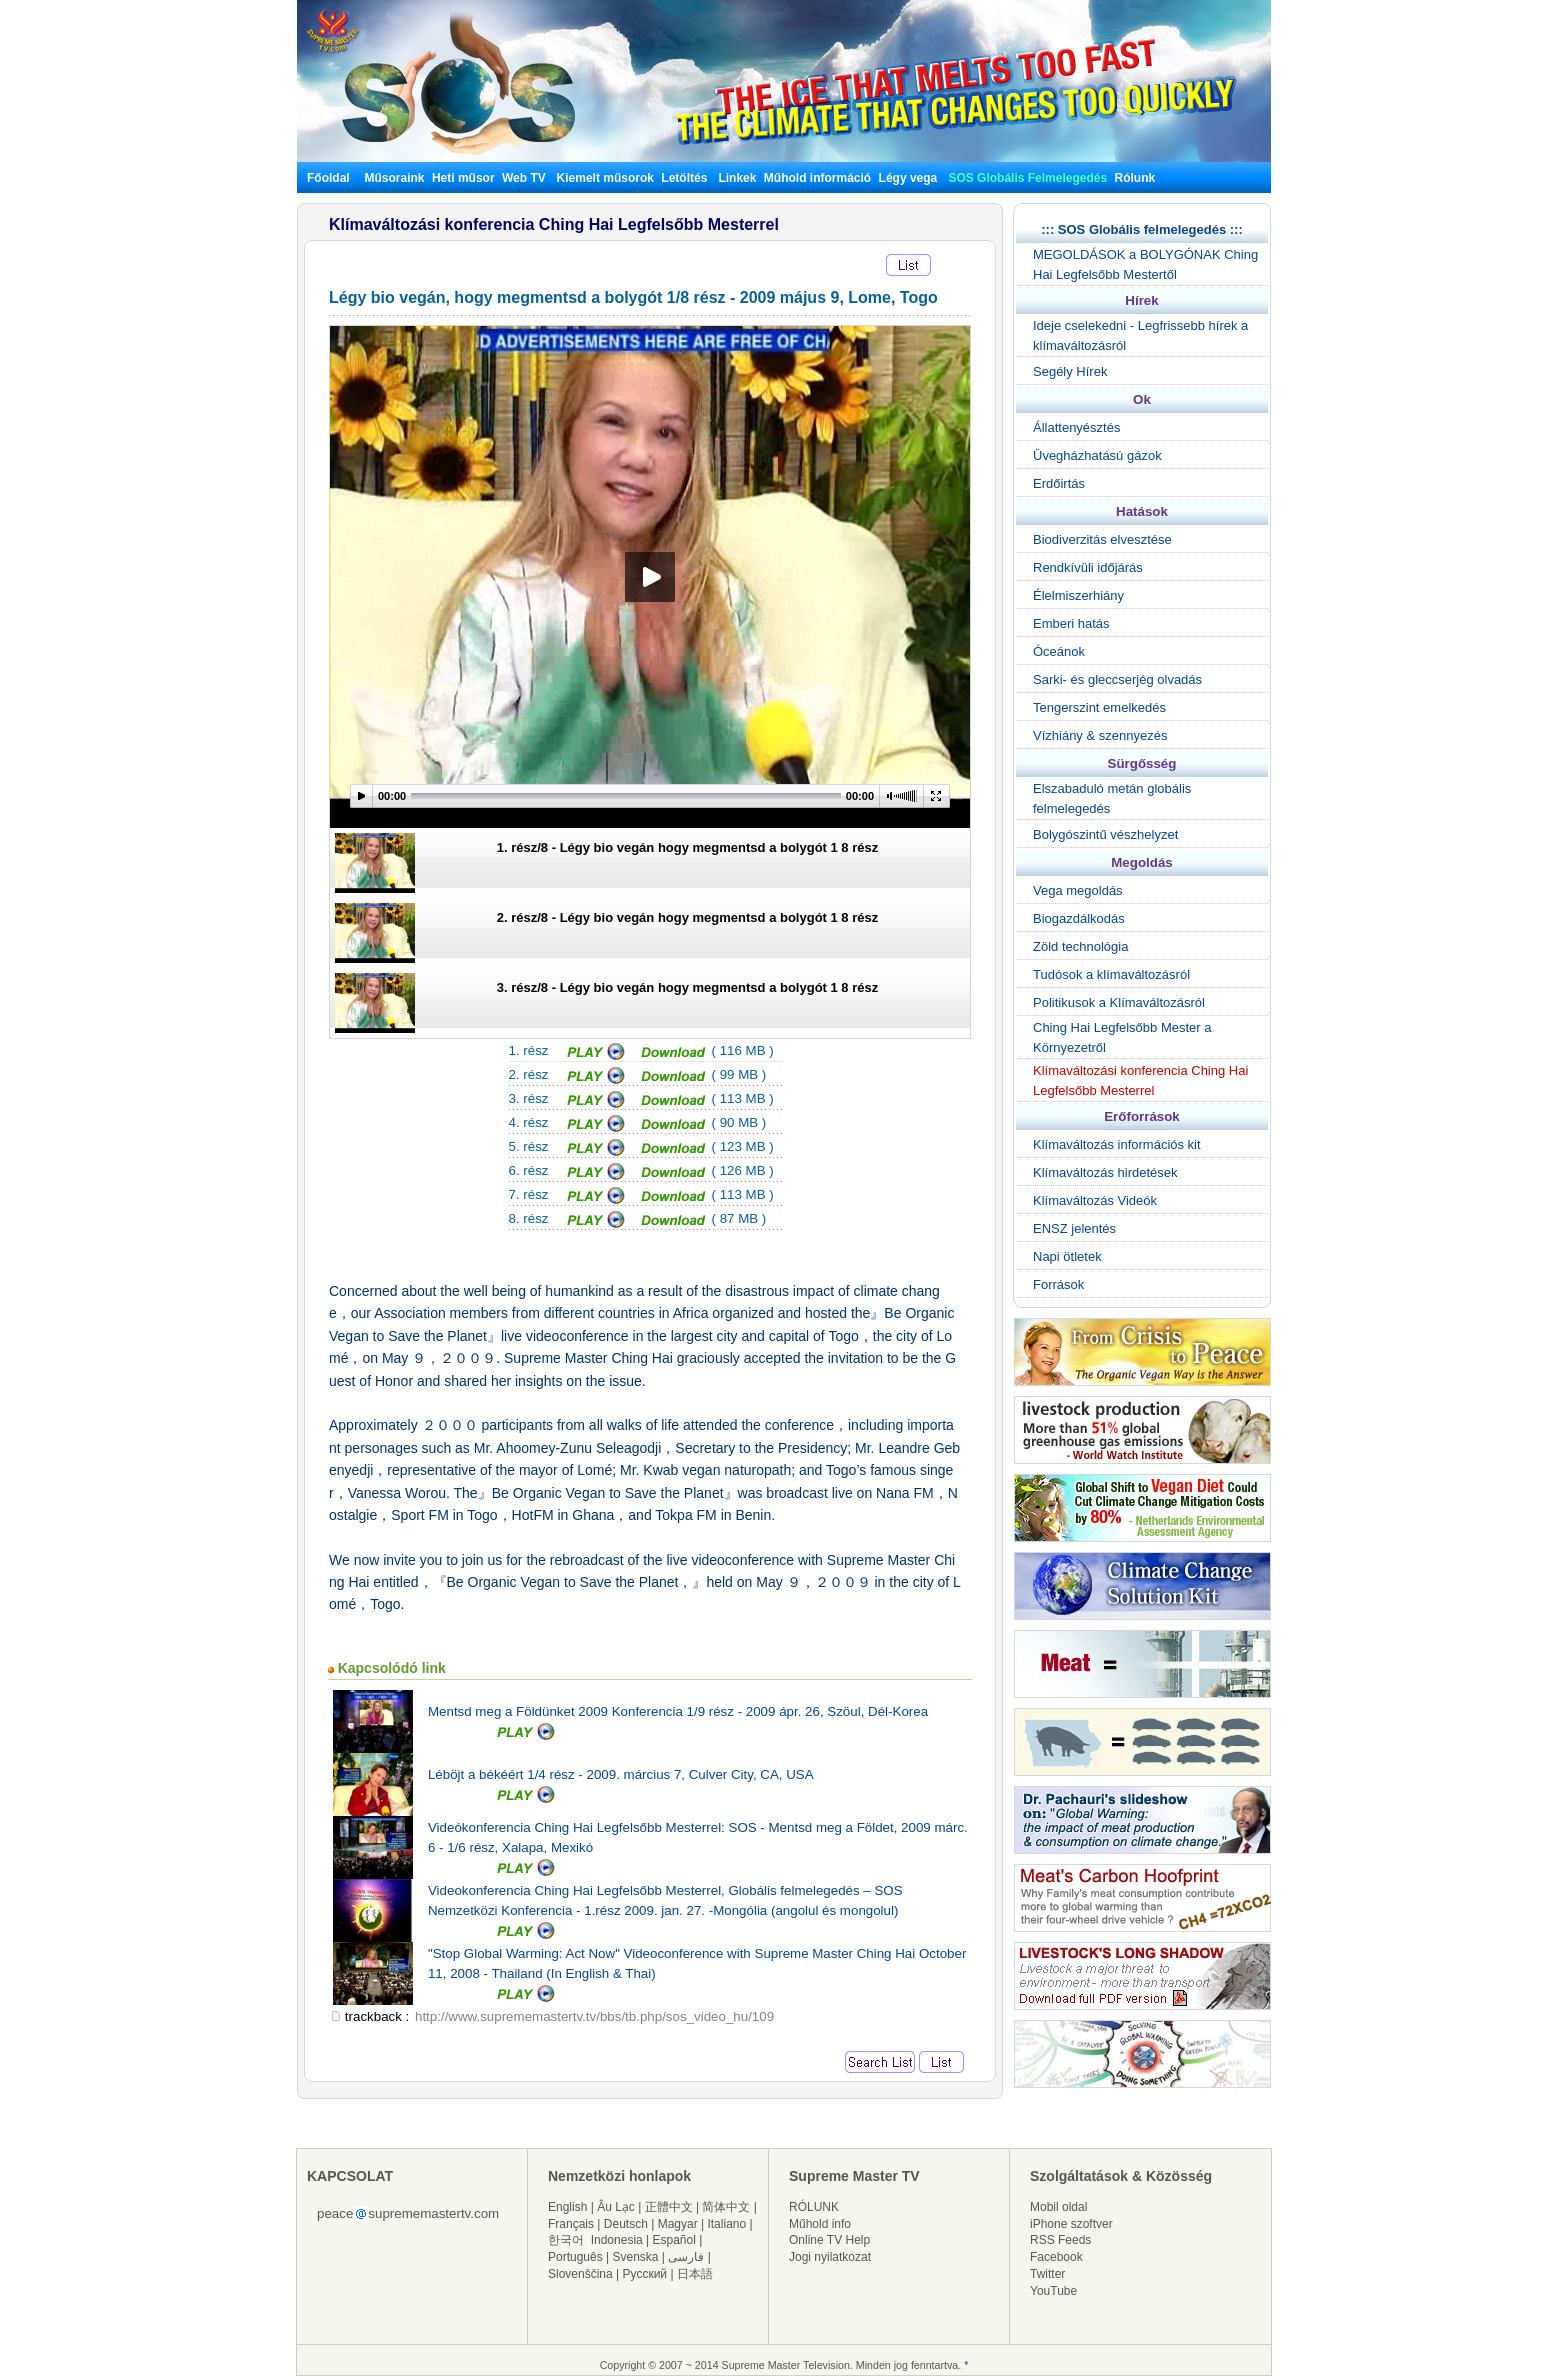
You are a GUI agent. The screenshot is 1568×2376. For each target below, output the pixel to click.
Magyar (678, 2224)
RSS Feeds (1060, 2240)
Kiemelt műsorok (605, 178)
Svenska (636, 2257)
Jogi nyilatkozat (830, 2257)
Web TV (525, 178)
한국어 (566, 2240)
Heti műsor (463, 178)
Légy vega (908, 178)
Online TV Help (829, 2240)
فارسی (686, 2257)
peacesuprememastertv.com (408, 2213)
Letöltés (684, 178)
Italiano (726, 2224)
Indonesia (617, 2240)
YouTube (1053, 2291)
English (567, 2207)
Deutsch (626, 2224)
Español (674, 2240)
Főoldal (328, 178)
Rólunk (1135, 178)
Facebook (1056, 2257)
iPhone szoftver (1071, 2224)
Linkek (737, 178)
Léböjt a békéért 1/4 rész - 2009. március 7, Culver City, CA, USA (621, 1774)
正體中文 (669, 2207)
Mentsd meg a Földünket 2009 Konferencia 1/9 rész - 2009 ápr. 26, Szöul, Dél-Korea (678, 1711)
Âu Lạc (616, 2207)
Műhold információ (817, 178)
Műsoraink (394, 178)
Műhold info (820, 2224)
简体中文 (726, 2207)
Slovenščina (580, 2274)
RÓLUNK (814, 2207)
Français (571, 2224)
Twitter (1047, 2274)
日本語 (695, 2274)
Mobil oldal (1058, 2207)
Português (575, 2257)
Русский (645, 2274)
